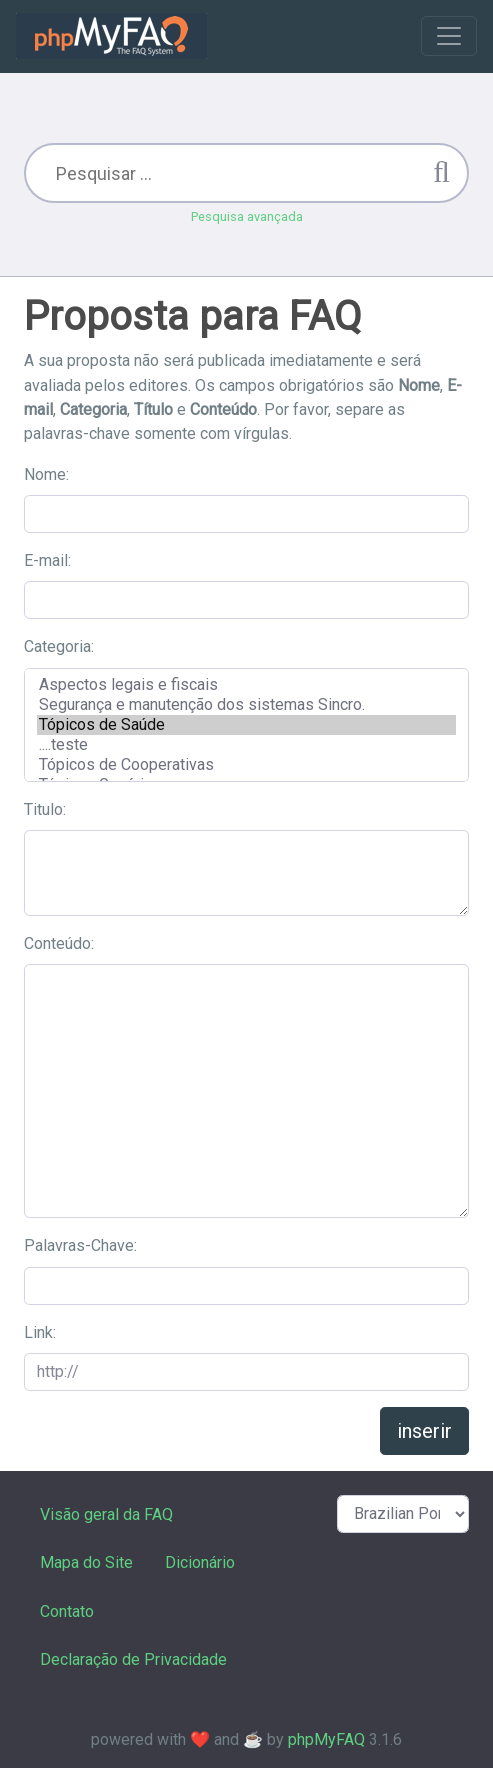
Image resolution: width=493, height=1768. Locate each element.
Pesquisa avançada (247, 216)
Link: (40, 1332)
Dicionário (200, 1562)
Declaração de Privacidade (133, 1659)
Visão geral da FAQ (106, 1514)
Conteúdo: (59, 943)
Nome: (46, 474)
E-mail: (47, 560)
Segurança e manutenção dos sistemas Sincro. (246, 705)
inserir (424, 1431)
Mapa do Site (86, 1562)
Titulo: (45, 809)
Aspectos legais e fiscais (246, 685)
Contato (67, 1611)
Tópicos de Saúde (246, 725)
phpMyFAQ (326, 1739)
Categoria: (59, 646)
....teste (246, 745)
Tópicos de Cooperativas (246, 765)
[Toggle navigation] (449, 36)
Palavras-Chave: (80, 1245)
